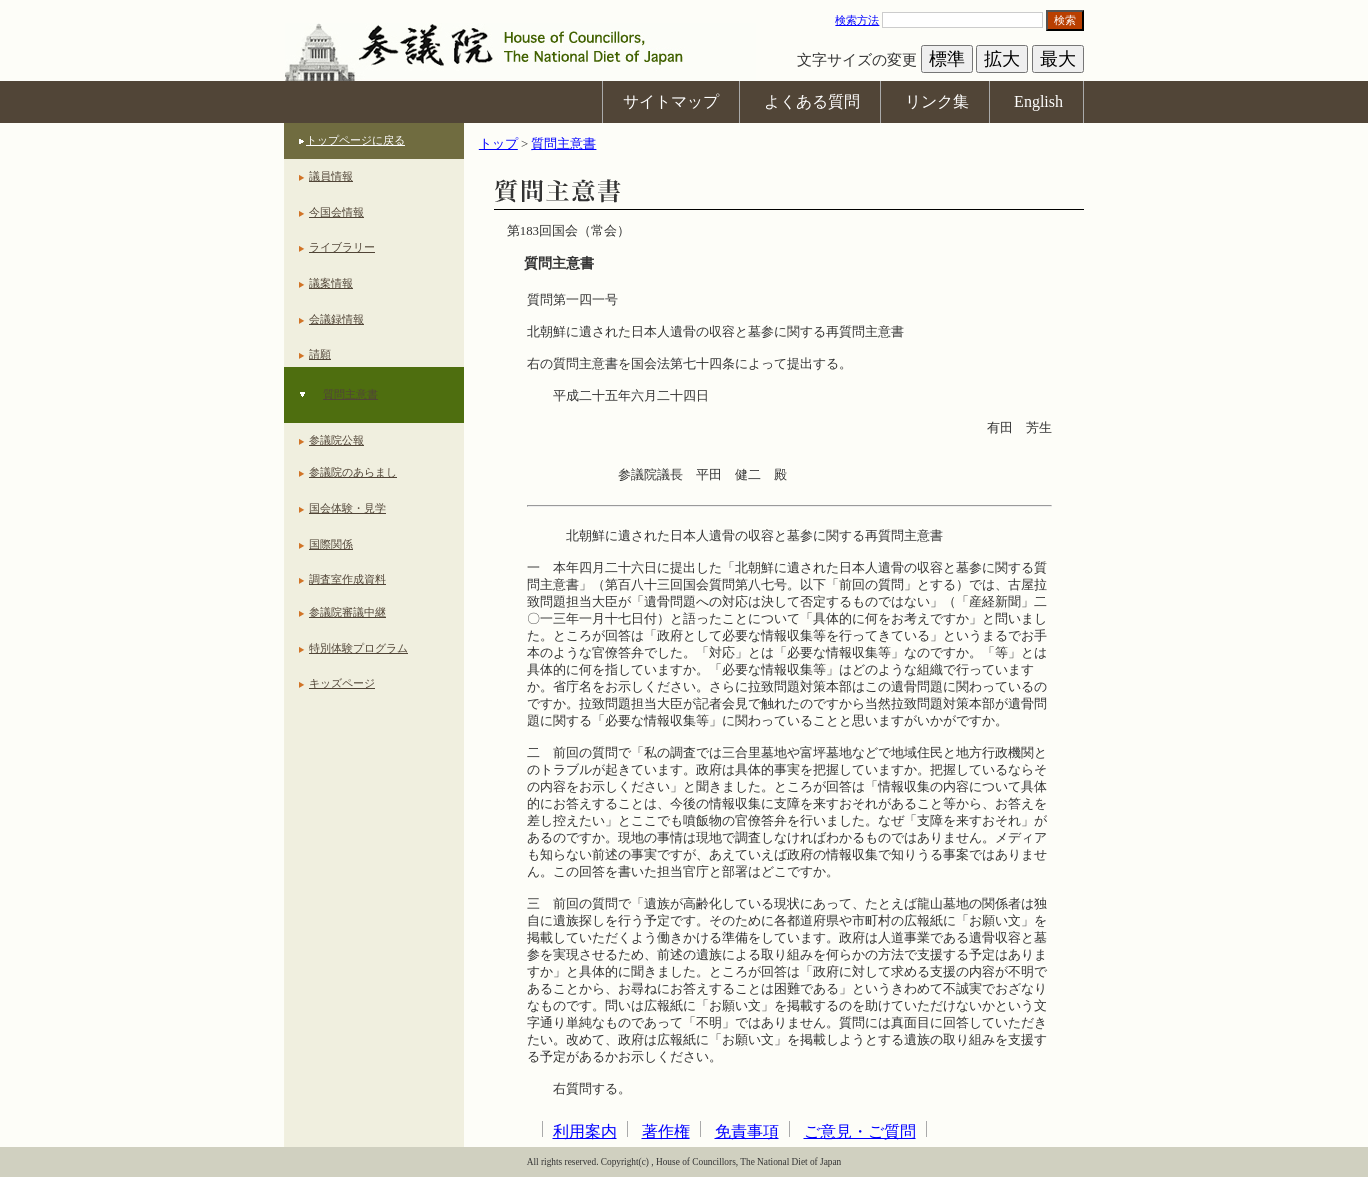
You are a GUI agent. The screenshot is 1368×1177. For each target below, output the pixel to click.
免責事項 (747, 1131)
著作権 (666, 1131)
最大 (1058, 59)
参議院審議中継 (347, 612)
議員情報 (331, 176)
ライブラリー (342, 247)
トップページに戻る (355, 140)
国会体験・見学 (347, 508)
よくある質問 (812, 101)
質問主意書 (350, 394)
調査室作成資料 (347, 579)
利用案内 (585, 1131)
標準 (947, 59)
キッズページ (342, 683)
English (1038, 101)
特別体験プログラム (358, 648)
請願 (320, 354)
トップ (498, 144)
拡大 (1002, 59)
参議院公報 (336, 440)
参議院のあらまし (353, 472)
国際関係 (331, 544)
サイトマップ (671, 101)
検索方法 (857, 20)
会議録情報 (336, 319)
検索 (1065, 20)
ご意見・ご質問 (860, 1131)
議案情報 (331, 283)
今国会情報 (336, 212)
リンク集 (937, 101)
